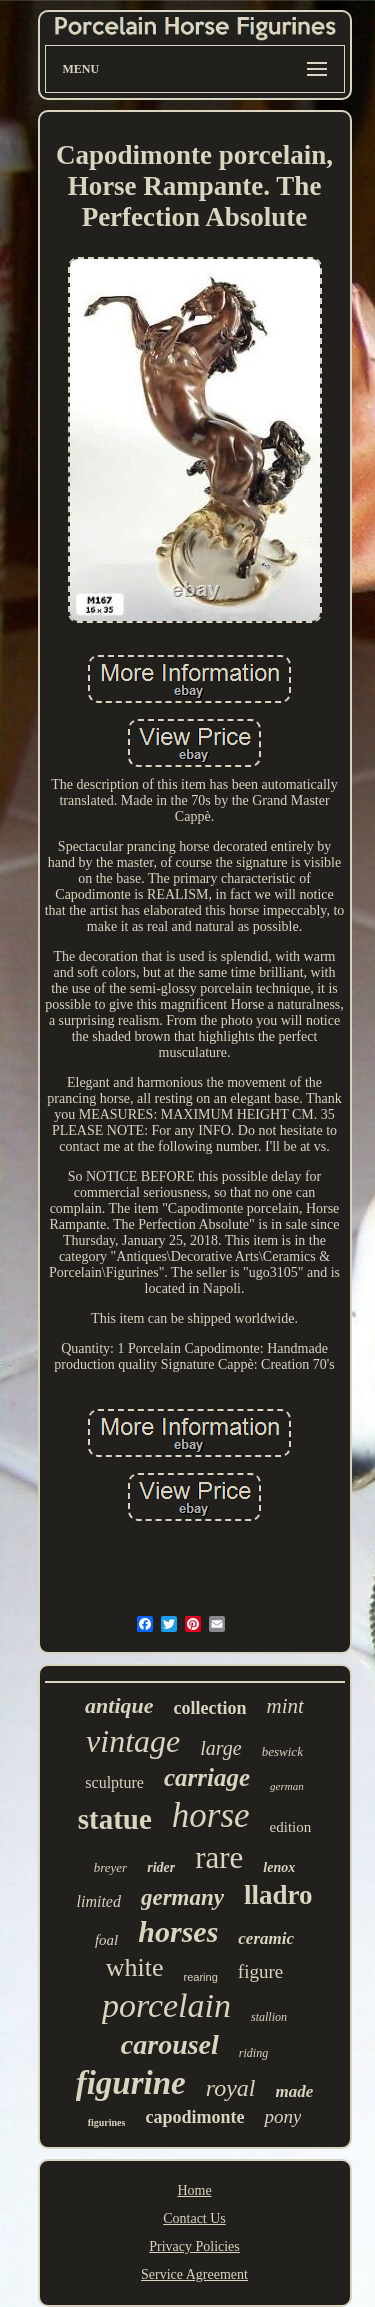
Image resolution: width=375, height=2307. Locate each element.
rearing (201, 1977)
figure (260, 1971)
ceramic (266, 1938)
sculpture (114, 1782)
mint (285, 1706)
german (287, 1786)
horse (211, 1815)
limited (98, 1901)
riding (253, 2053)
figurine (131, 2083)
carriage (207, 1777)
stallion (269, 2017)
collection (210, 1708)
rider (161, 1867)
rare (219, 1857)
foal (106, 1940)
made (295, 2091)
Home (194, 2190)
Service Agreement (194, 2274)
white (135, 1967)
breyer (110, 1867)
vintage (133, 1741)
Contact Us (194, 2218)
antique (119, 1705)
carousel (170, 2044)
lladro (278, 1895)
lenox (279, 1867)
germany (182, 1897)
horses (178, 1931)
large (220, 1748)
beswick (282, 1751)
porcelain (166, 2005)
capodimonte (194, 2117)
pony (282, 2116)
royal (231, 2088)
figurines (107, 2122)
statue (115, 1819)
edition (291, 1827)
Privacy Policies (194, 2246)
